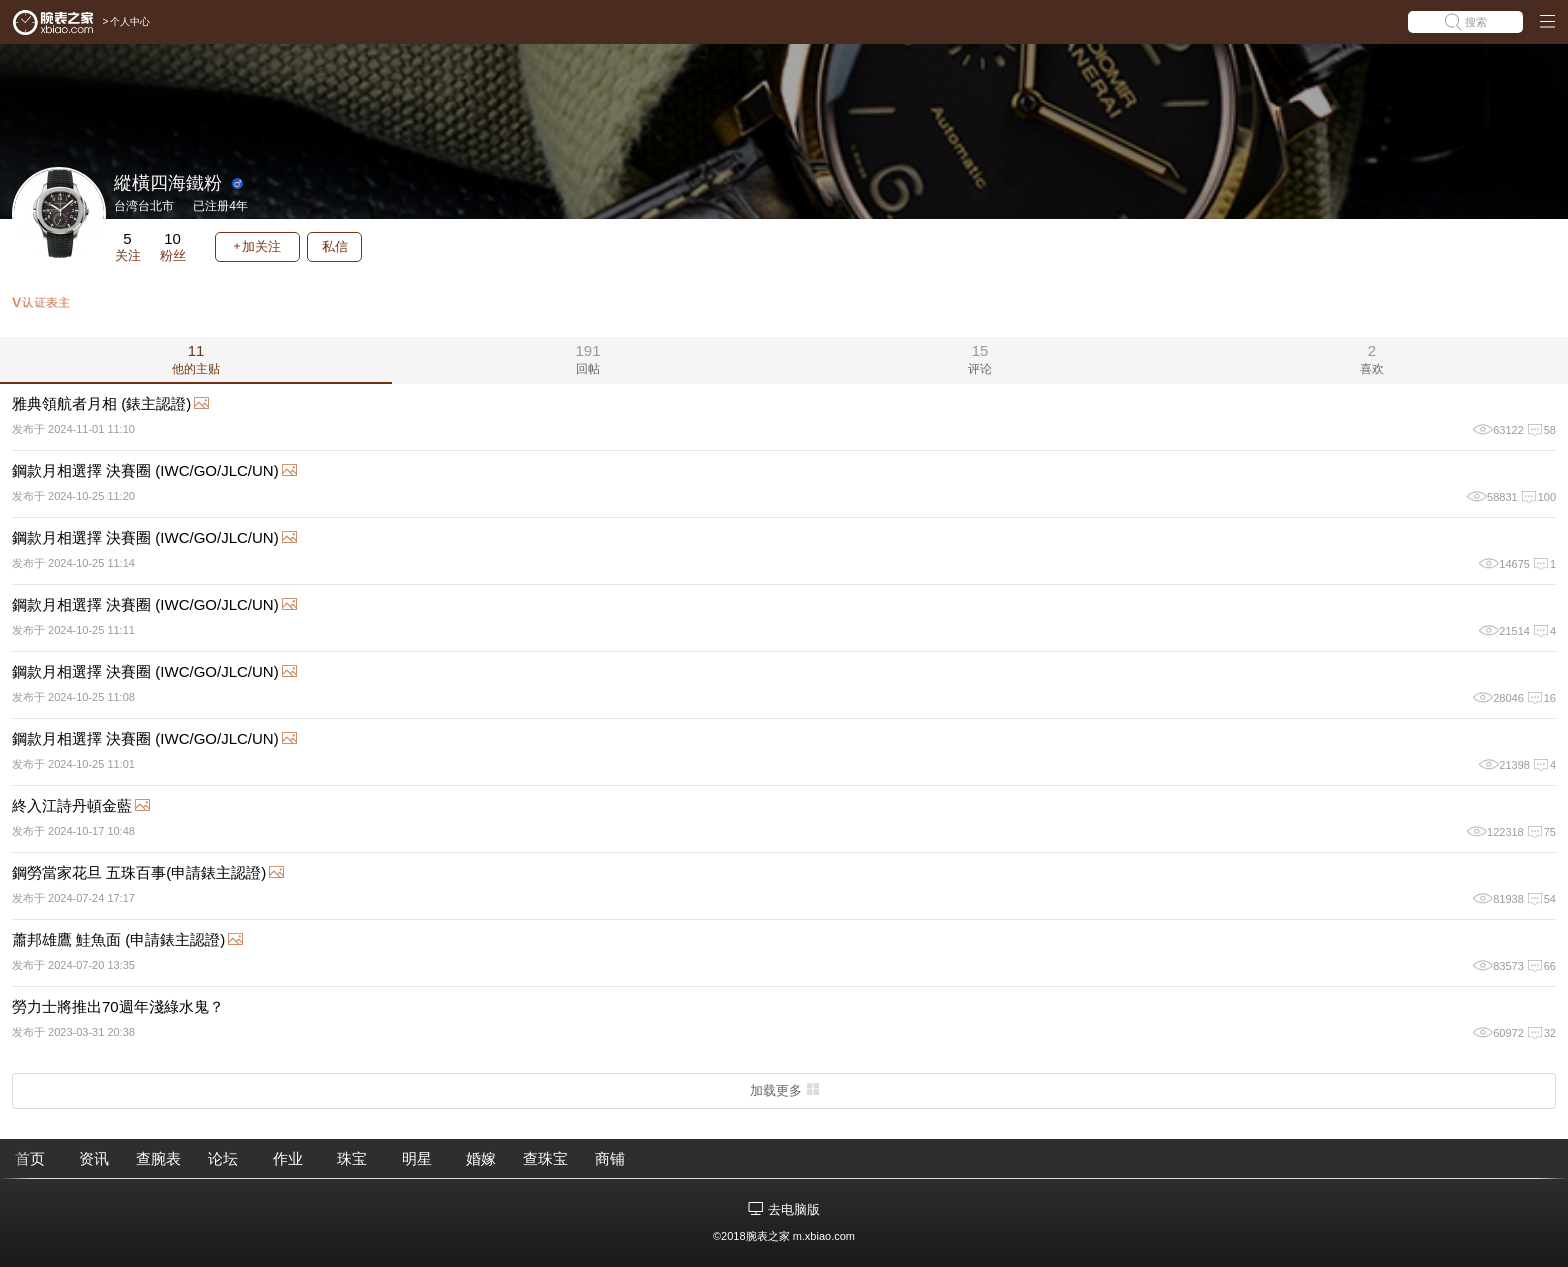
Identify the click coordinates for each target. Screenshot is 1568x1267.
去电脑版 (794, 1209)
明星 (417, 1158)
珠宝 (352, 1158)
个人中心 (130, 21)
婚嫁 (481, 1158)
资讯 (94, 1158)
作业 (288, 1158)
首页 (30, 1158)
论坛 (223, 1158)
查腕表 (158, 1158)
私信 (335, 246)
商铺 (610, 1158)
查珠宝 (545, 1158)
